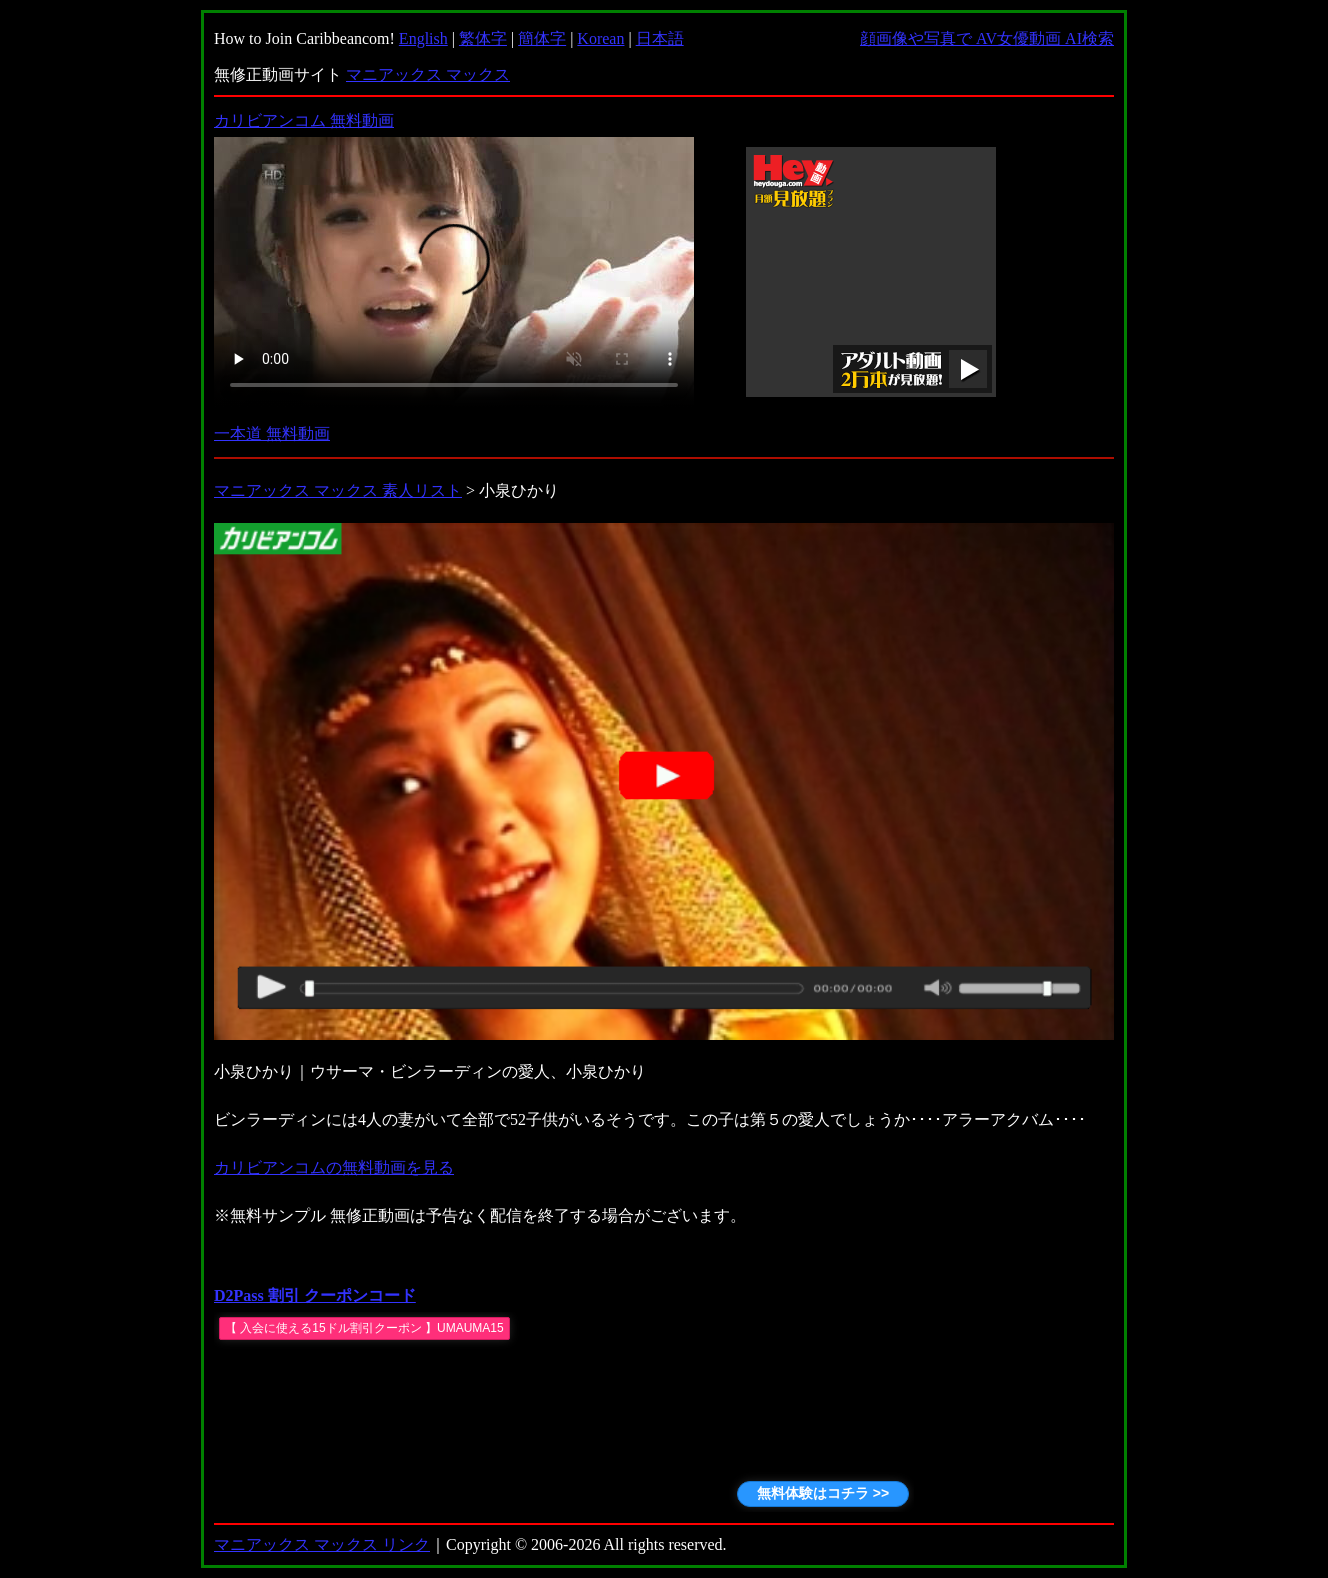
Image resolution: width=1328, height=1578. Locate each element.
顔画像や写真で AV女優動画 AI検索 (987, 38)
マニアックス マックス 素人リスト (338, 490)
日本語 (660, 38)
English (423, 38)
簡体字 (542, 38)
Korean (600, 38)
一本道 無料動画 (272, 433)
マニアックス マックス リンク (322, 1544)
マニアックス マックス (428, 74)
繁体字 (483, 38)
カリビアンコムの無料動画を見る (334, 1167)
